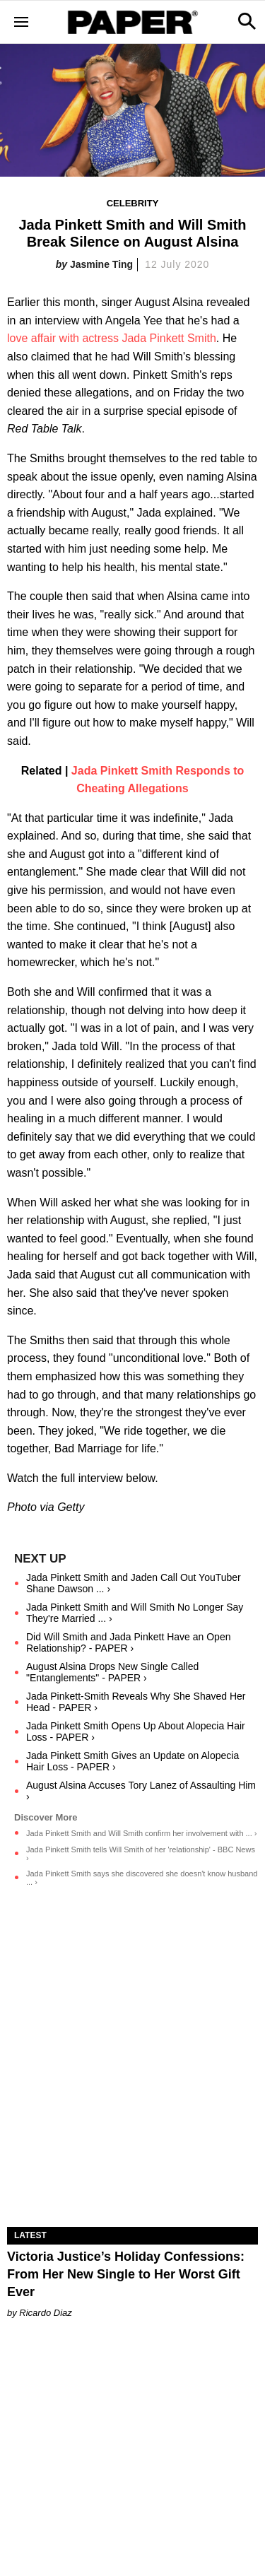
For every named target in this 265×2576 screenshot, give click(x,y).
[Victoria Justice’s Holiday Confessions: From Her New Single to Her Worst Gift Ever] (132, 2165)
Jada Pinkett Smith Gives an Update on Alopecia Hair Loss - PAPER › (132, 1761)
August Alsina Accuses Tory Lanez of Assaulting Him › (141, 1791)
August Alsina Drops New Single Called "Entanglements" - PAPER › (112, 1672)
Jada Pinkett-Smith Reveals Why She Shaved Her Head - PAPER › (135, 1701)
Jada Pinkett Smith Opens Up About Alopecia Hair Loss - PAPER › (135, 1731)
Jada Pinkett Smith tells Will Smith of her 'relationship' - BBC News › (140, 1853)
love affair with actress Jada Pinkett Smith (111, 338)
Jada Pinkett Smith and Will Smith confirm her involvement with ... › (141, 1833)
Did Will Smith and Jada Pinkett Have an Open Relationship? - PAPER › (128, 1642)
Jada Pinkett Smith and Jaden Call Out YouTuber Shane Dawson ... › (133, 1583)
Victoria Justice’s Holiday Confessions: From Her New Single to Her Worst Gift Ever (126, 2274)
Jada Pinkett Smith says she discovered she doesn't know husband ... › (141, 1877)
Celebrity (133, 203)
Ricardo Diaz (45, 2312)
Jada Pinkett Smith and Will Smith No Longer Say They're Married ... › (134, 1612)
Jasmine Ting (101, 264)
